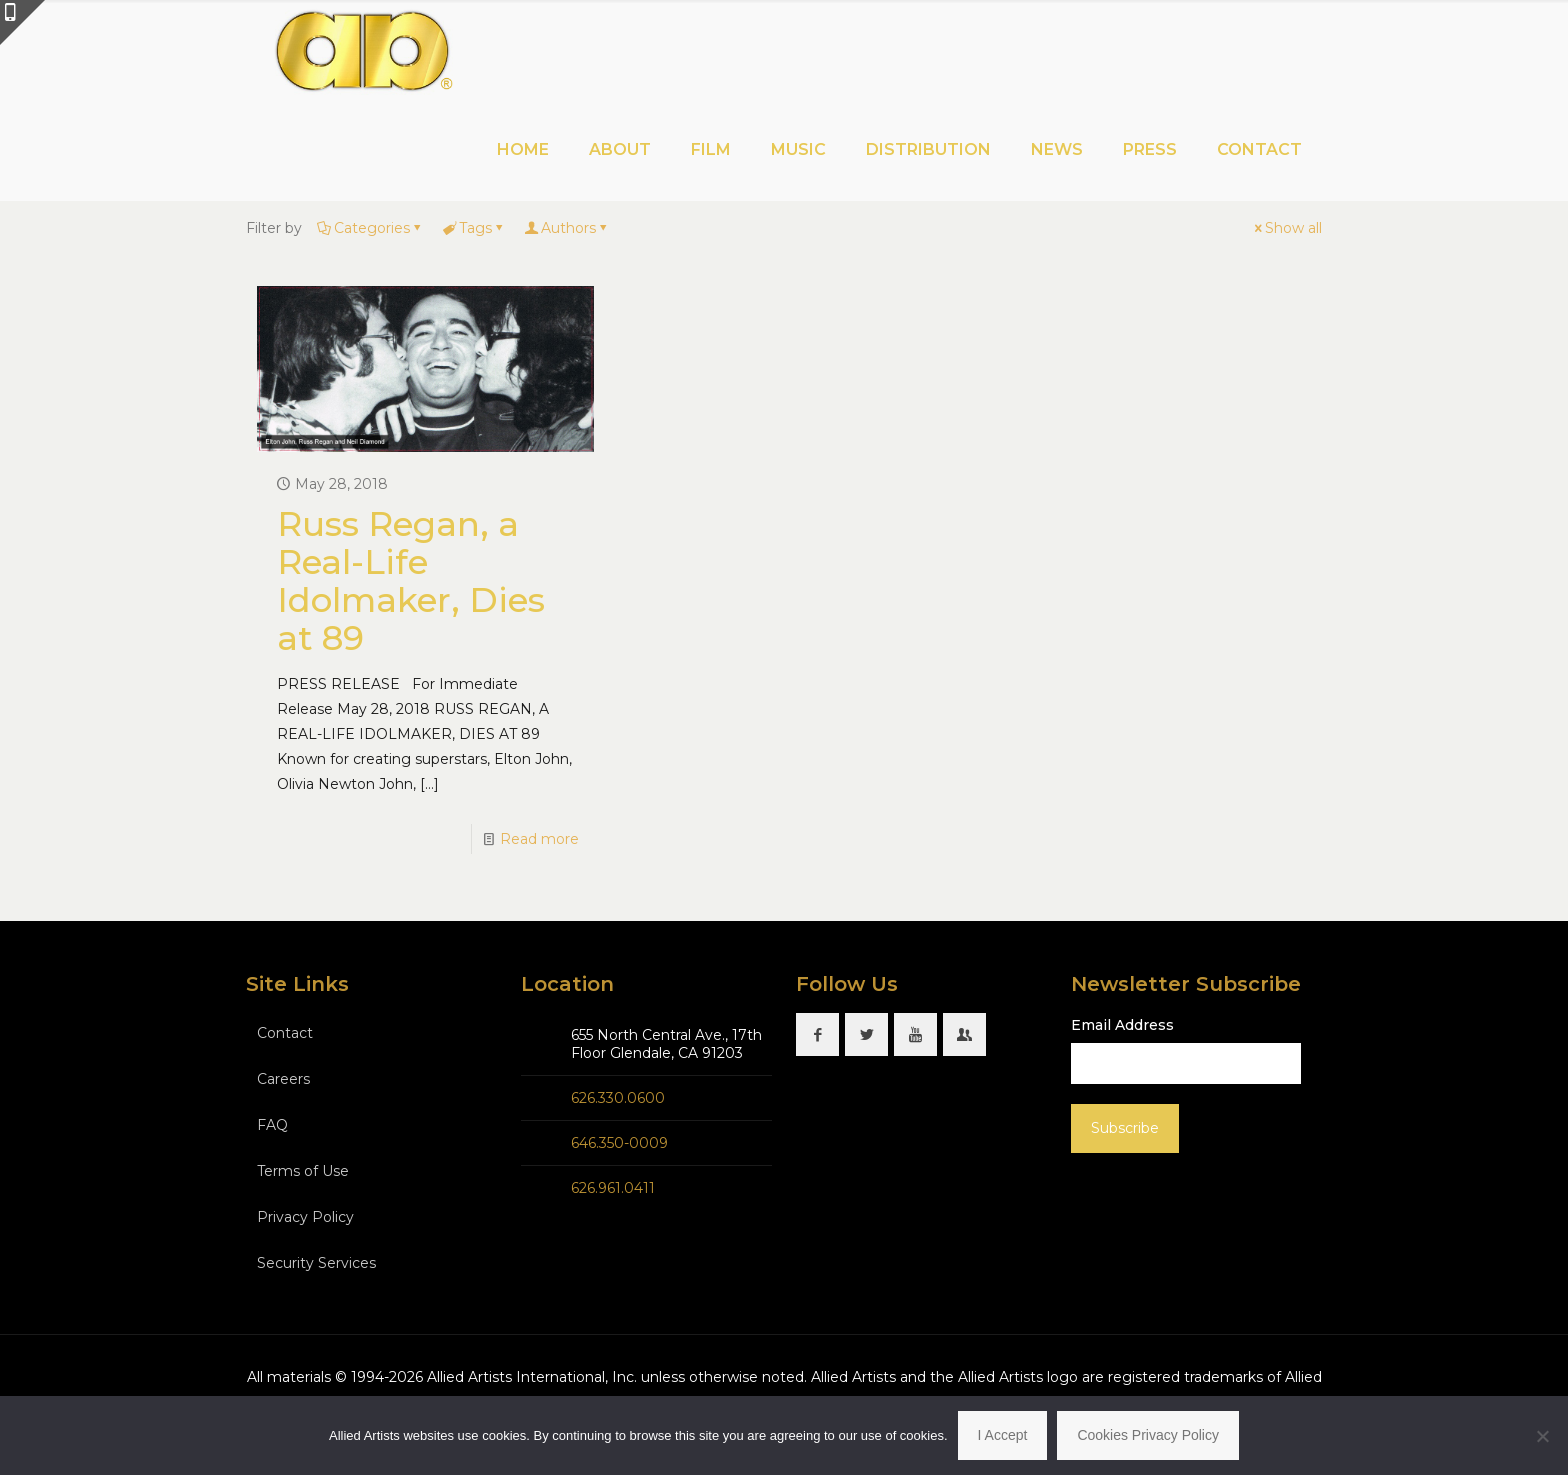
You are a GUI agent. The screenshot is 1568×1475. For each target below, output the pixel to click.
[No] (1543, 1436)
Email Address (1122, 1025)
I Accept (1003, 1435)
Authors (567, 228)
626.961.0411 (613, 1188)
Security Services (316, 1263)
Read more (539, 839)
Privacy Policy (305, 1217)
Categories (370, 228)
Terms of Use (303, 1171)
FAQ (272, 1125)
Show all (1286, 228)
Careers (283, 1079)
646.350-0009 (619, 1143)
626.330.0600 (618, 1098)
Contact (285, 1033)
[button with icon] (817, 1034)
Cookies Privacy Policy (1148, 1435)
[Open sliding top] (22, 22)
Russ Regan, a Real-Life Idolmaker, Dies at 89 (411, 581)
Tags (474, 228)
